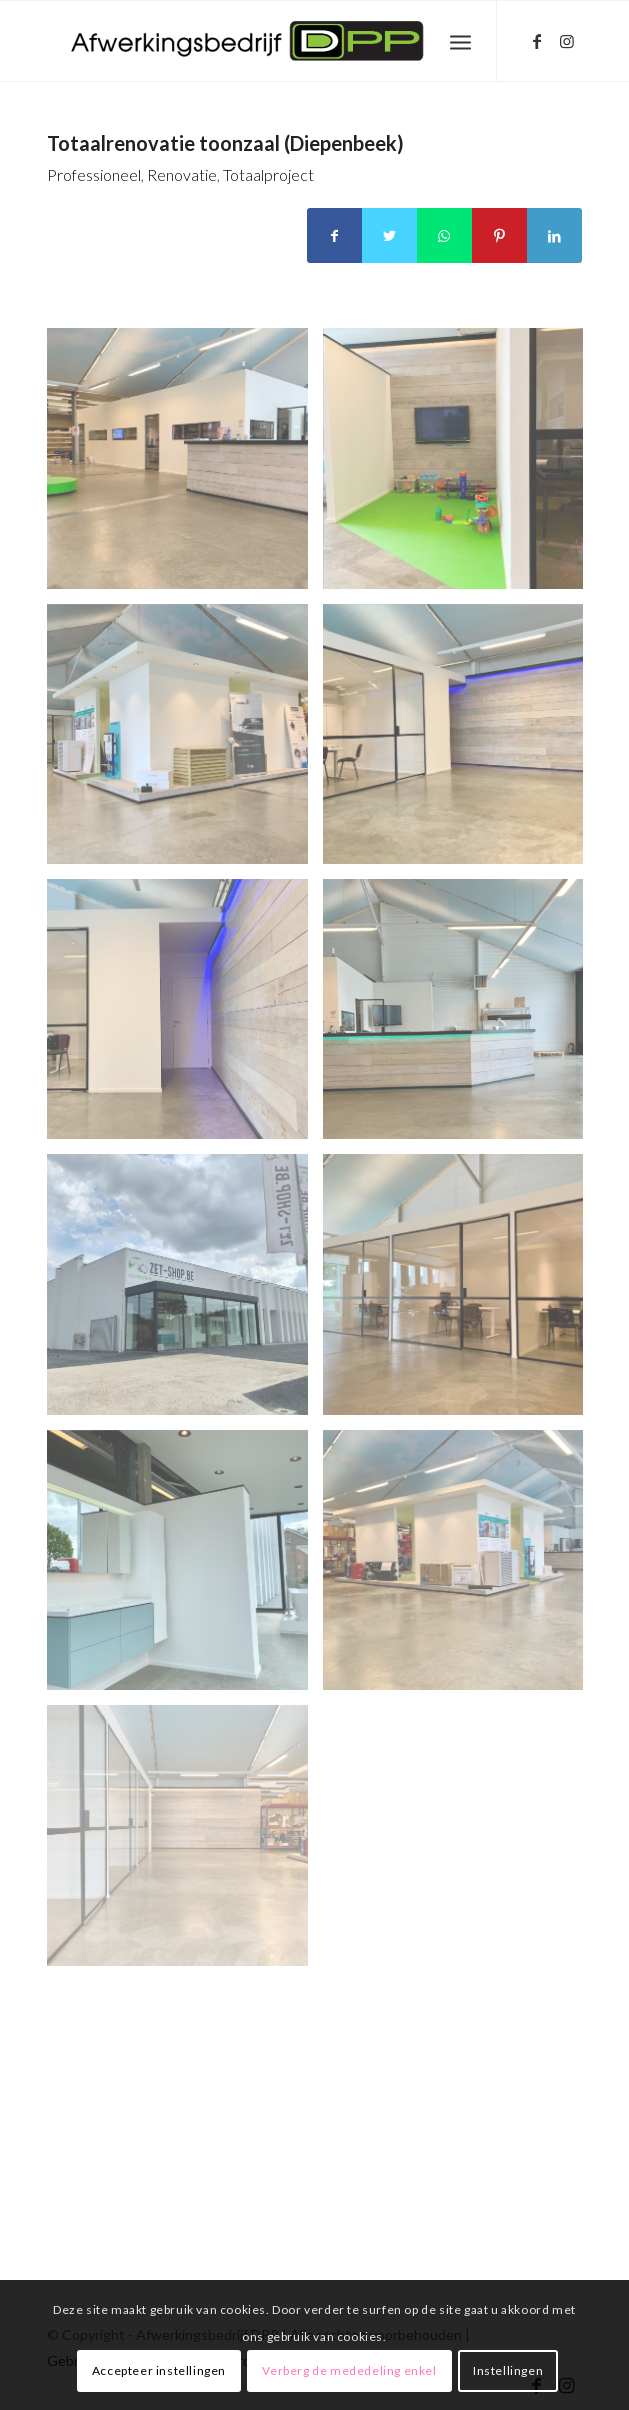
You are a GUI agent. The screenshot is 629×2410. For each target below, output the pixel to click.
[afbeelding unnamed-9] (460, 1567)
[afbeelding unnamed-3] (460, 741)
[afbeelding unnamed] (184, 465)
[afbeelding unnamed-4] (184, 1016)
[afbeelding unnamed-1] (460, 465)
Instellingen (508, 2370)
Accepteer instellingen (159, 2370)
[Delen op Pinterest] (499, 235)
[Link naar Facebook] (537, 41)
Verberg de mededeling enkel (349, 2370)
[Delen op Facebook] (334, 235)
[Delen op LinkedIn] (554, 235)
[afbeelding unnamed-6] (184, 1291)
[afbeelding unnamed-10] (184, 1842)
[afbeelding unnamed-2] (184, 741)
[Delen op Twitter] (389, 235)
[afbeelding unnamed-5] (460, 1016)
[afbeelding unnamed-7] (460, 1291)
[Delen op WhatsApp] (444, 235)
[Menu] (460, 41)
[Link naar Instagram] (567, 41)
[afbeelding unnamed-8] (184, 1567)
